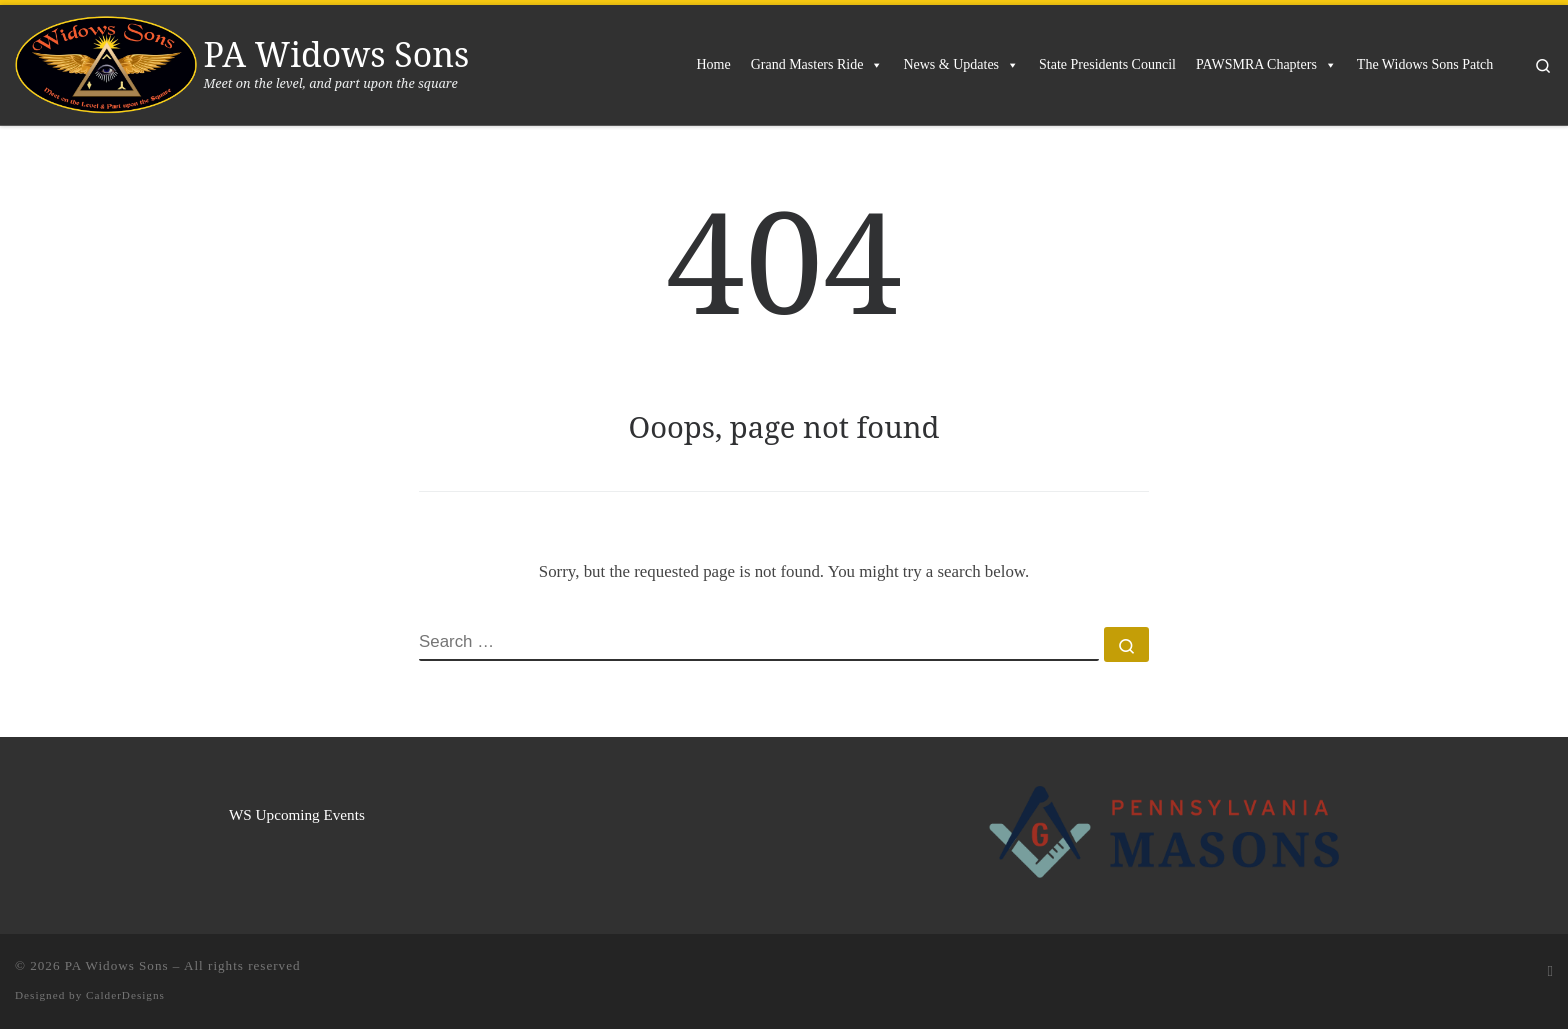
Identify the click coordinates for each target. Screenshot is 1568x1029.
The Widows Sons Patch (1425, 64)
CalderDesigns (125, 995)
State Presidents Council (1107, 64)
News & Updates (961, 65)
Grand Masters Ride (817, 65)
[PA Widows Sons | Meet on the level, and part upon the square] (106, 61)
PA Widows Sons (117, 965)
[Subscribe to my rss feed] (1550, 971)
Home (713, 64)
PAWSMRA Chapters (1266, 65)
